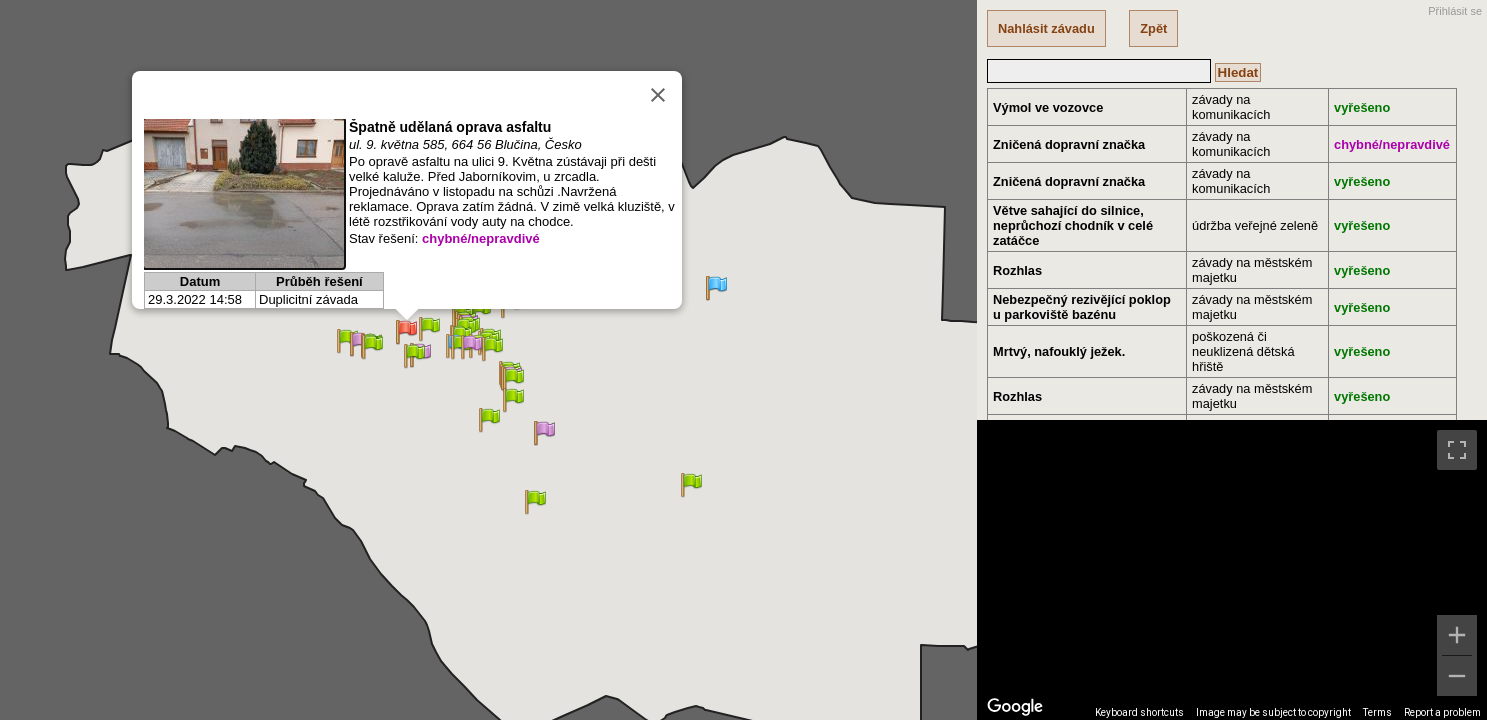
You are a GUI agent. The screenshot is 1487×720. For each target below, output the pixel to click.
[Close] (658, 95)
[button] (480, 311)
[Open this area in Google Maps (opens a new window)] (1015, 707)
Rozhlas (1017, 270)
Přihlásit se (1455, 11)
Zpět (1153, 28)
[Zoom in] (1457, 635)
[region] (1232, 570)
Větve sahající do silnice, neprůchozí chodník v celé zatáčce (1073, 225)
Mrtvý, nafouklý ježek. (1059, 351)
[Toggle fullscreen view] (1457, 450)
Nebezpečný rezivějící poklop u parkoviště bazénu (1082, 307)
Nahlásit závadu (1046, 28)
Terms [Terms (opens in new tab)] (1377, 712)
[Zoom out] (1457, 676)
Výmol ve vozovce (1048, 107)
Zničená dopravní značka (1069, 144)
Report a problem (1442, 712)
